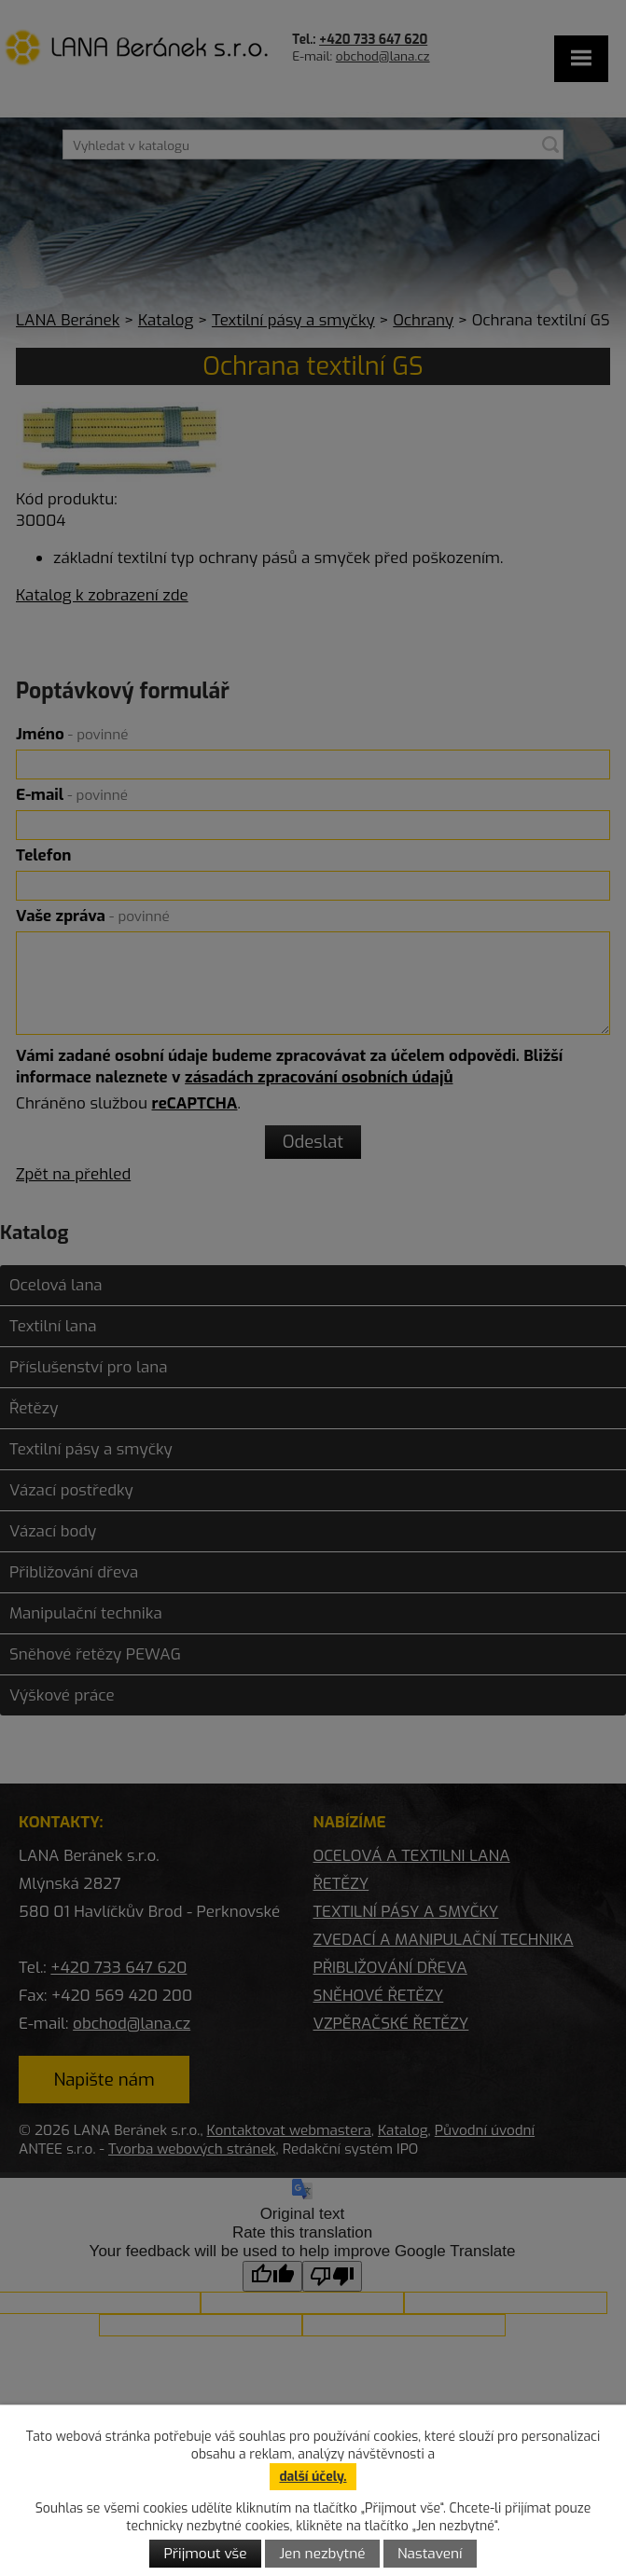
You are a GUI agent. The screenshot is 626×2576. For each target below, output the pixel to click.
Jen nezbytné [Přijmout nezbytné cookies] (322, 2553)
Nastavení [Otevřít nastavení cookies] (429, 2553)
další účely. (312, 2477)
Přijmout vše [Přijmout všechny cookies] (204, 2553)
